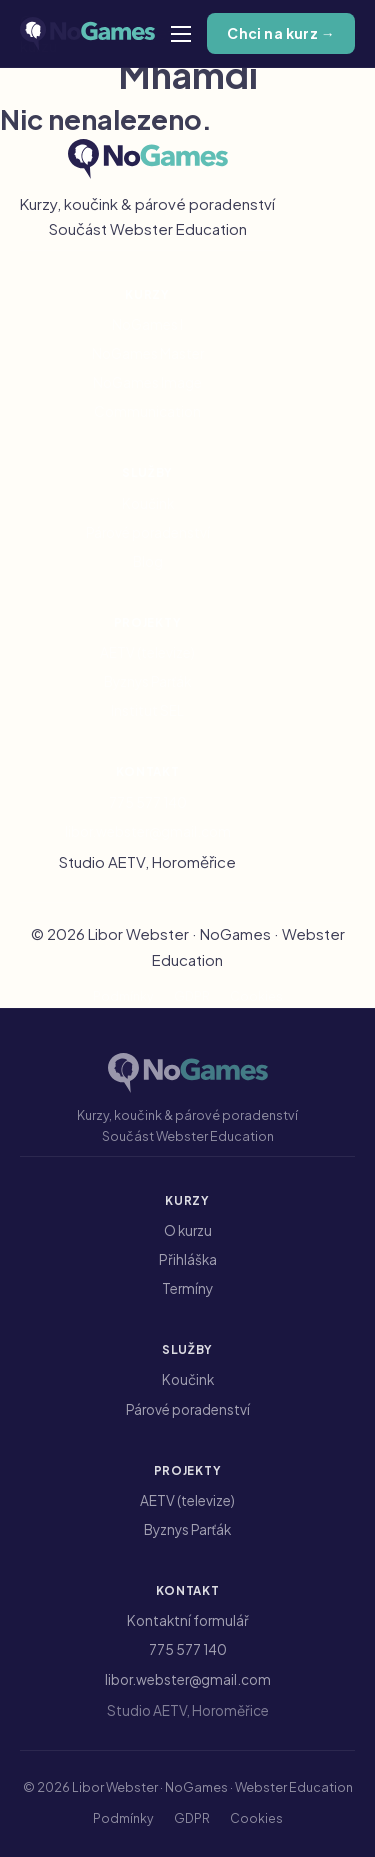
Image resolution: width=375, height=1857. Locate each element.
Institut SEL (147, 710)
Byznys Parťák (147, 681)
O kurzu (188, 1230)
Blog (148, 561)
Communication (147, 411)
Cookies (256, 996)
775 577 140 (148, 802)
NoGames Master (148, 353)
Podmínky (123, 996)
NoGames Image (147, 382)
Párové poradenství (148, 532)
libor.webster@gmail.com (148, 831)
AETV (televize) (147, 652)
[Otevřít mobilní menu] (181, 34)
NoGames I (147, 324)
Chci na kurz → (281, 33)
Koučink (148, 503)
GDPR (192, 996)
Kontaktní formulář (188, 1620)
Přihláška (188, 1259)
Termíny (187, 1288)
